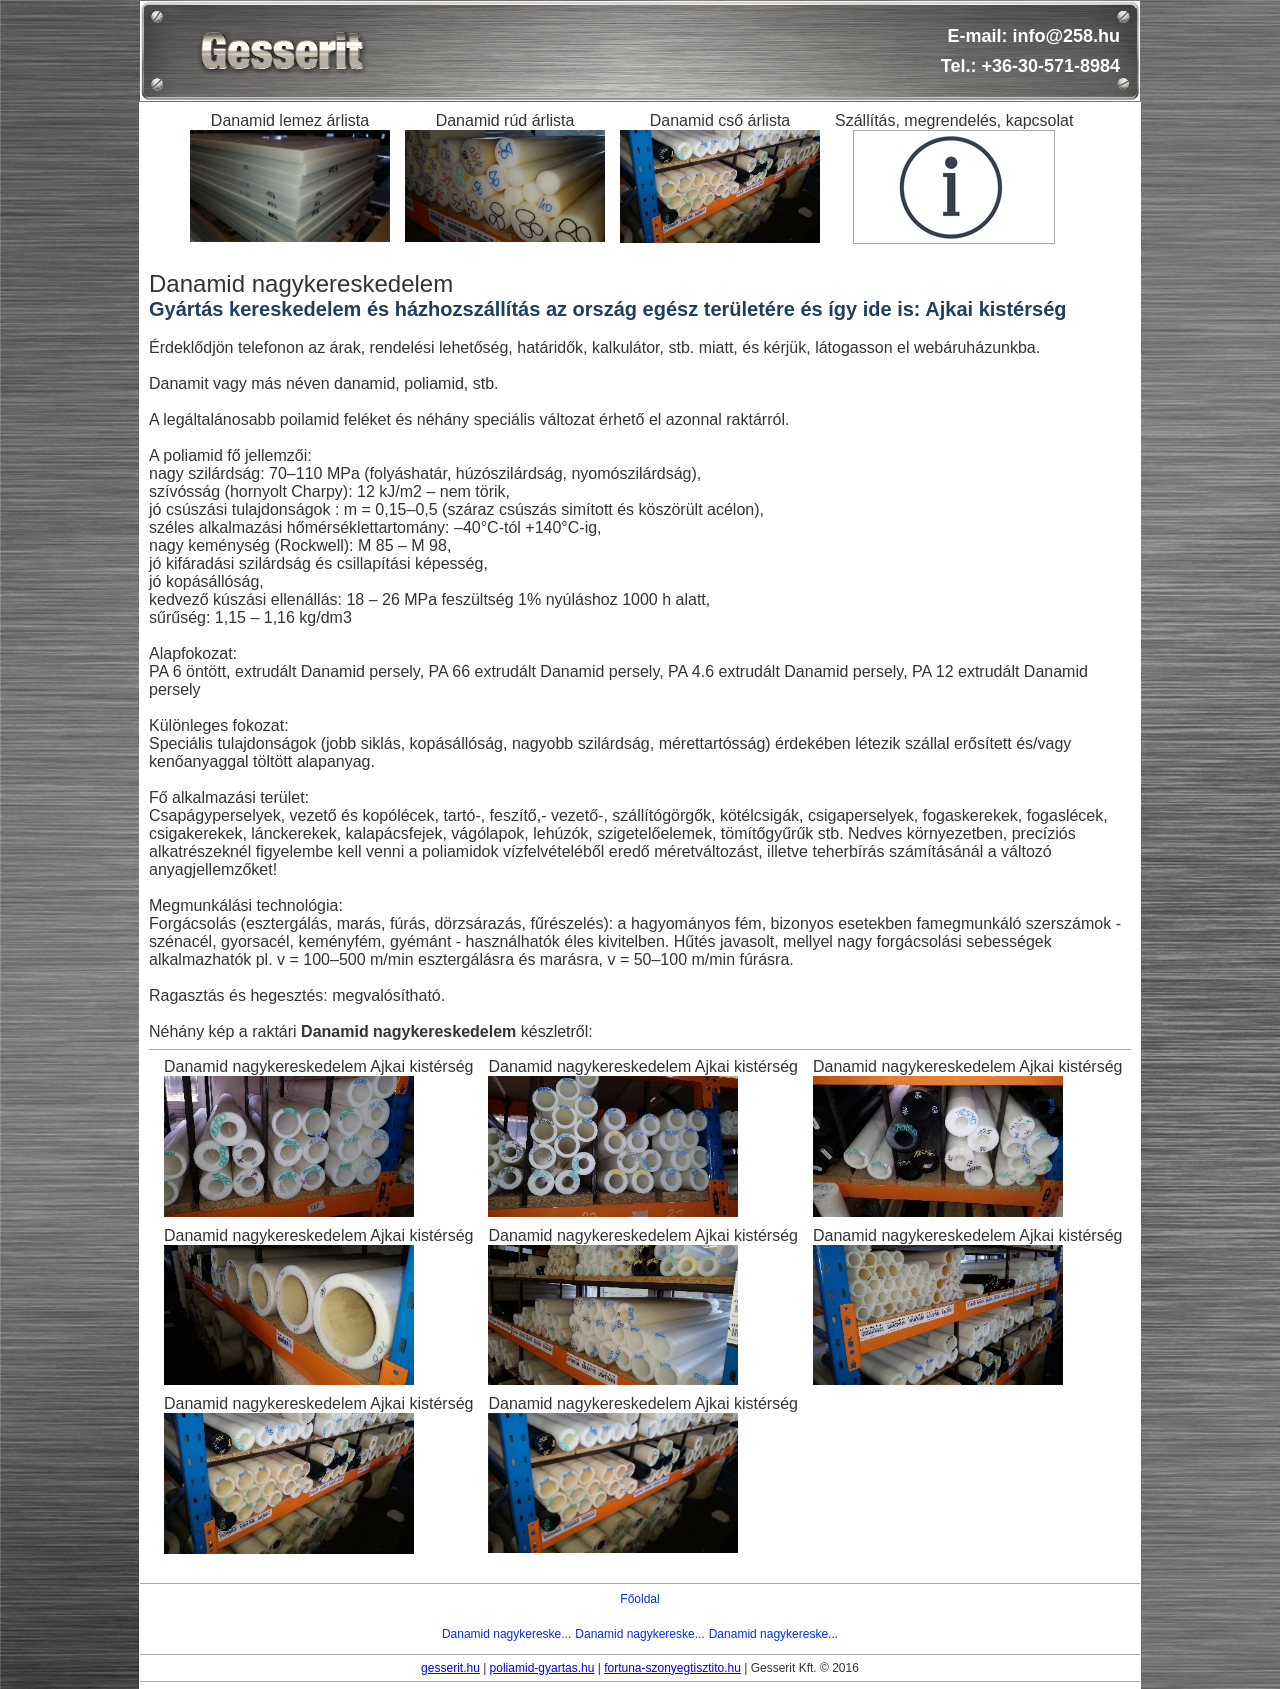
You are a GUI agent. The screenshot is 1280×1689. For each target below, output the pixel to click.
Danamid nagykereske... (506, 1634)
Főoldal (639, 1599)
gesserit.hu (450, 1668)
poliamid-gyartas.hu (542, 1668)
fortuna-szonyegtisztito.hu (672, 1668)
